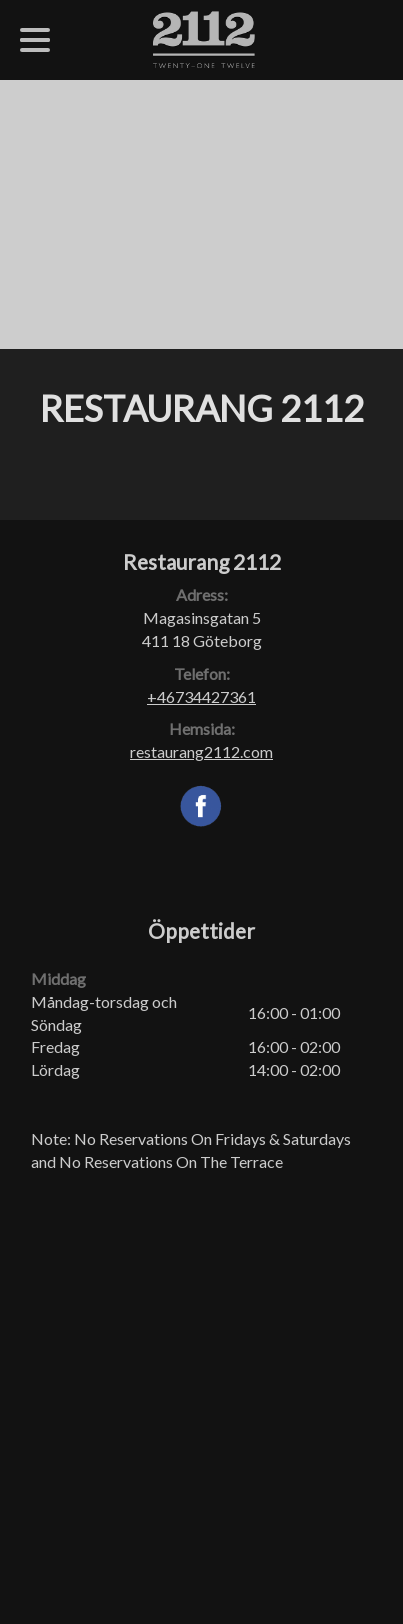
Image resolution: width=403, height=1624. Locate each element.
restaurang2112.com (201, 751)
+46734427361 (201, 696)
